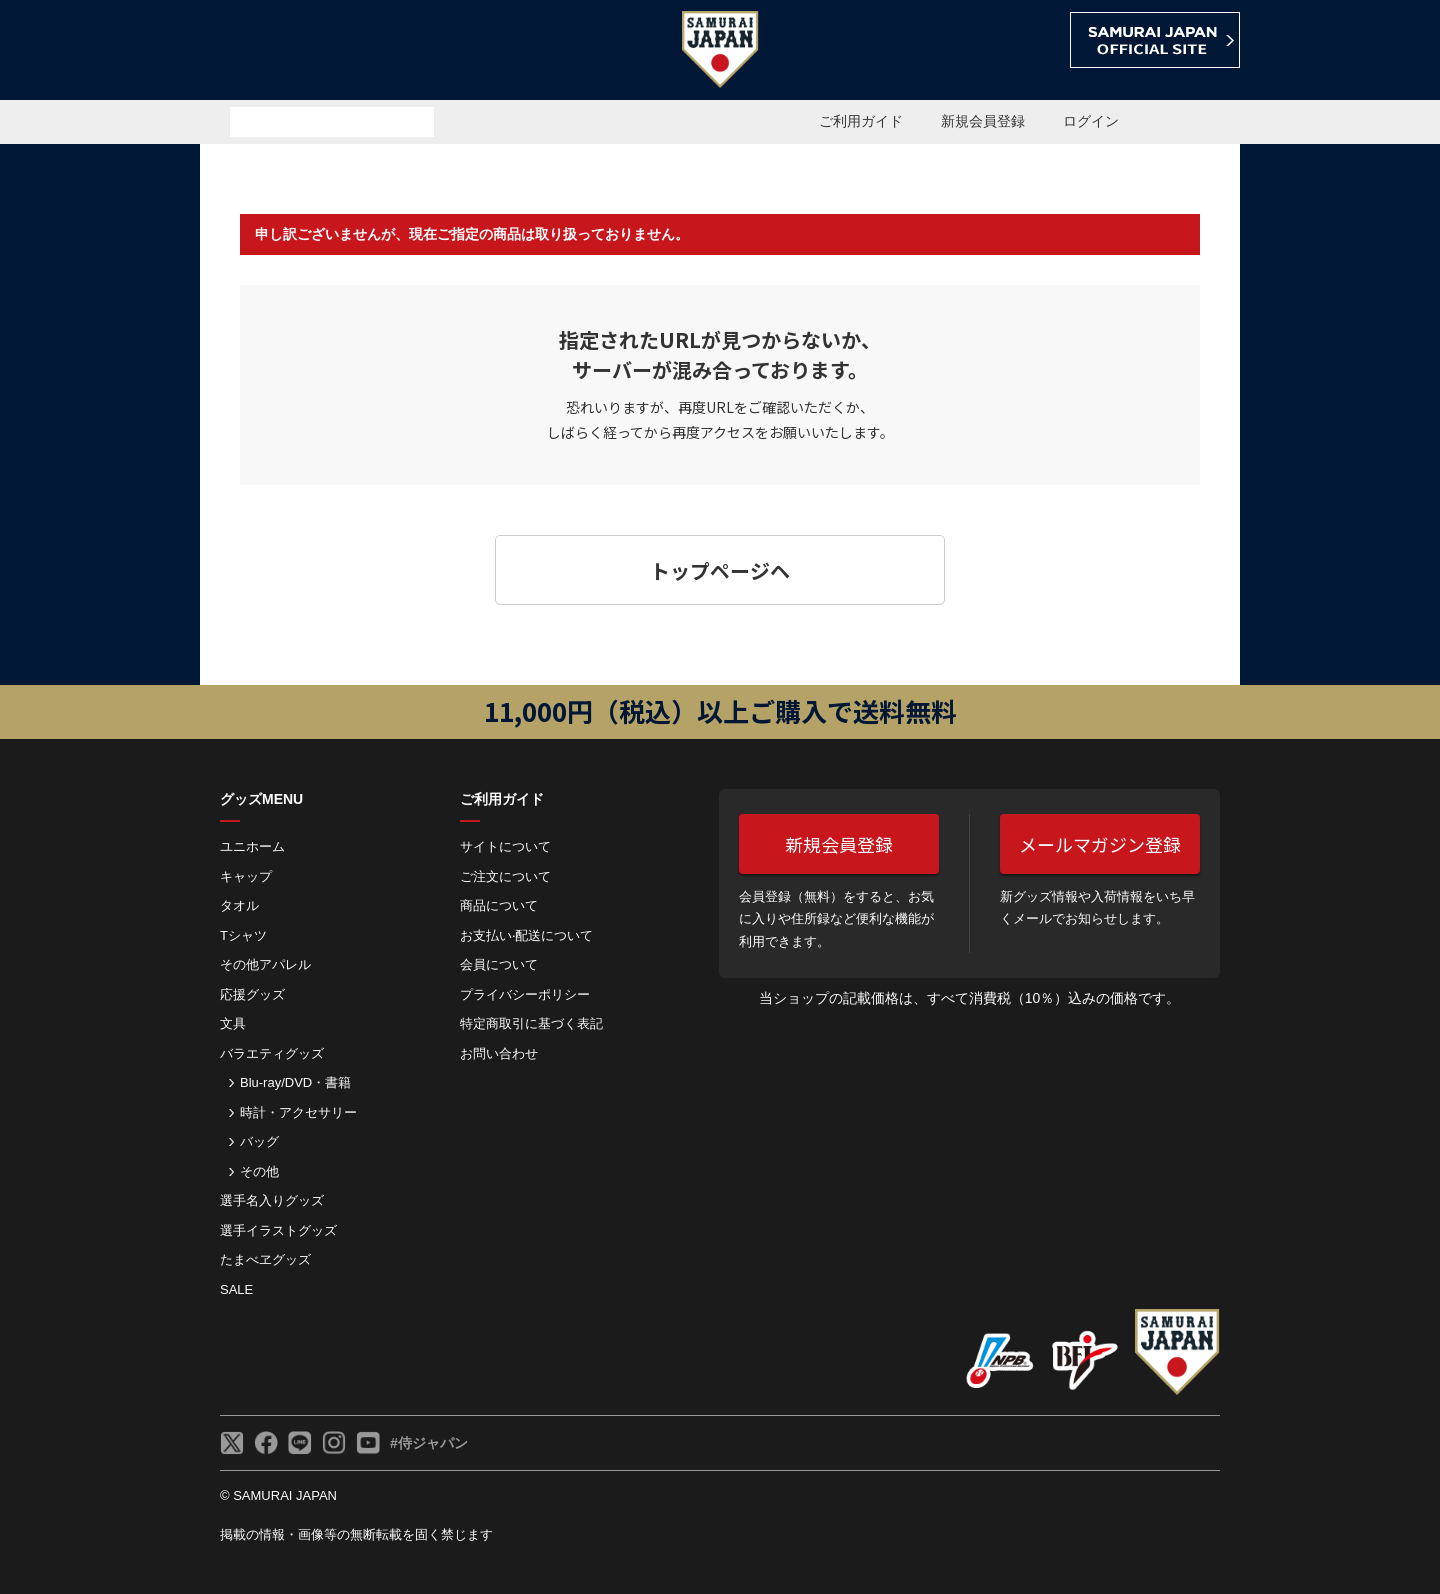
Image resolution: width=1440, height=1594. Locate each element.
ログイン (1091, 121)
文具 (233, 1023)
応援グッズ (252, 994)
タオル (239, 905)
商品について (499, 905)
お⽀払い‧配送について (526, 935)
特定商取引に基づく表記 (531, 1023)
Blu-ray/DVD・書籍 (295, 1082)
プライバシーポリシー (525, 994)
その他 (259, 1171)
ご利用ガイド (861, 121)
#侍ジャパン (429, 1443)
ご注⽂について (505, 876)
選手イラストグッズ (278, 1230)
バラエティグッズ (272, 1053)
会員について (499, 964)
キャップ (246, 876)
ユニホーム (252, 846)
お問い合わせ (499, 1053)
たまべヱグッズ (265, 1259)
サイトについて (505, 846)
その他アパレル (265, 964)
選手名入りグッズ (272, 1200)
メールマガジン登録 (1100, 844)
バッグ (259, 1141)
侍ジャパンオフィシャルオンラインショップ (314, 51)
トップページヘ (720, 570)
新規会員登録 (983, 121)
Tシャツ (243, 935)
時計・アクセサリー (298, 1112)
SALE (236, 1289)
